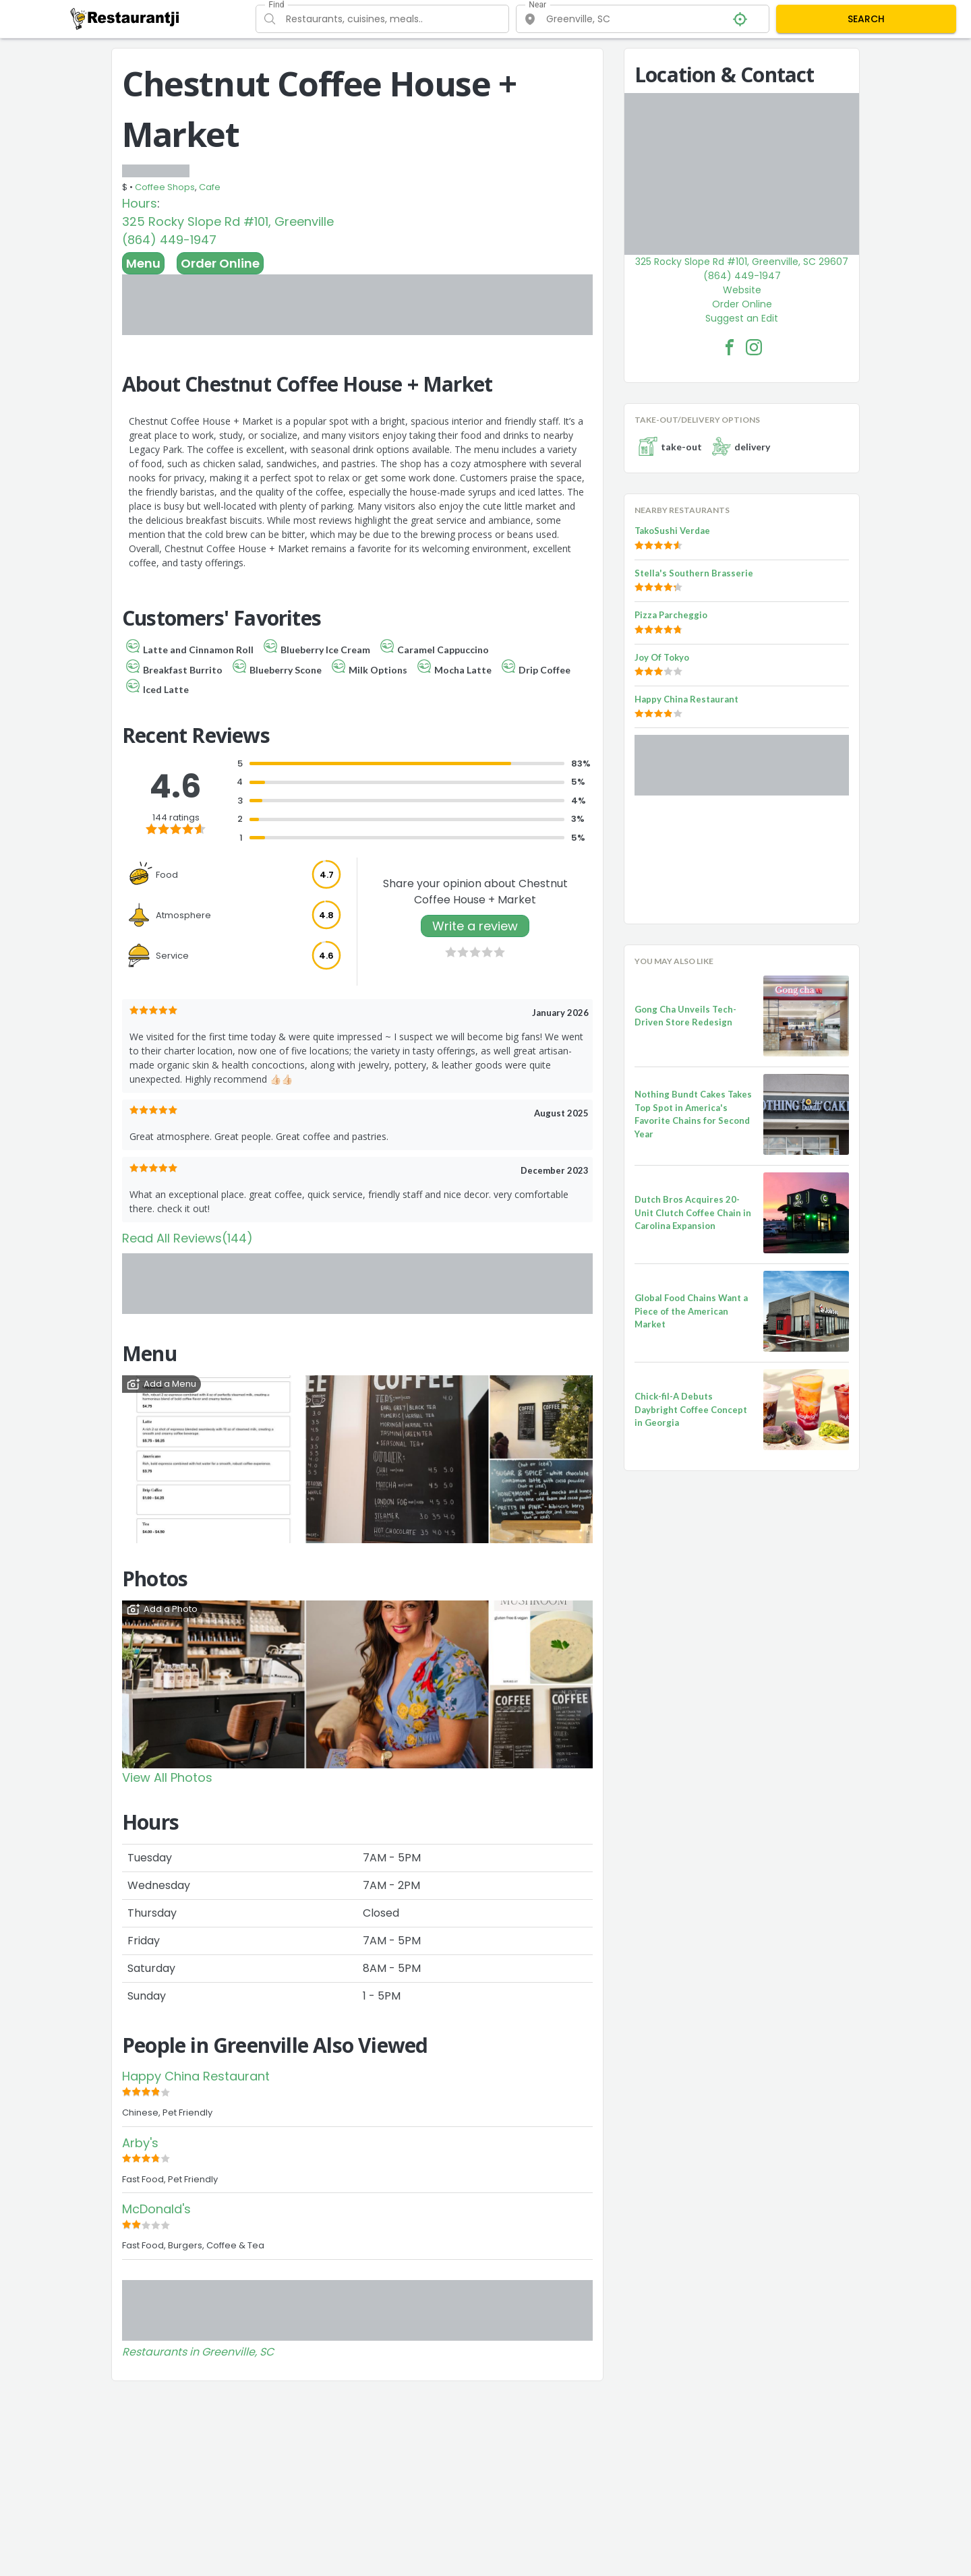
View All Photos (167, 1777)
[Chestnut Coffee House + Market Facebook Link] (730, 347)
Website (742, 290)
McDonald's (156, 2208)
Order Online (220, 263)
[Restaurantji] (125, 18)
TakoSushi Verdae (672, 530)
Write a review (475, 926)
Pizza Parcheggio (671, 614)
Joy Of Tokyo (662, 657)
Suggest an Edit (741, 318)
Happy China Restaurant (196, 2076)
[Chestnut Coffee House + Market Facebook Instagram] (754, 347)
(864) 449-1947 (169, 239)
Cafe (209, 187)
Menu (143, 263)
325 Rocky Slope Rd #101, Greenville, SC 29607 (741, 261)
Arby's (140, 2142)
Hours (139, 203)
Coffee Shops (165, 187)
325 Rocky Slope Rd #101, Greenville (228, 221)
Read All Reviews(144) (187, 1238)
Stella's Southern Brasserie (694, 573)
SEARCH (866, 19)
